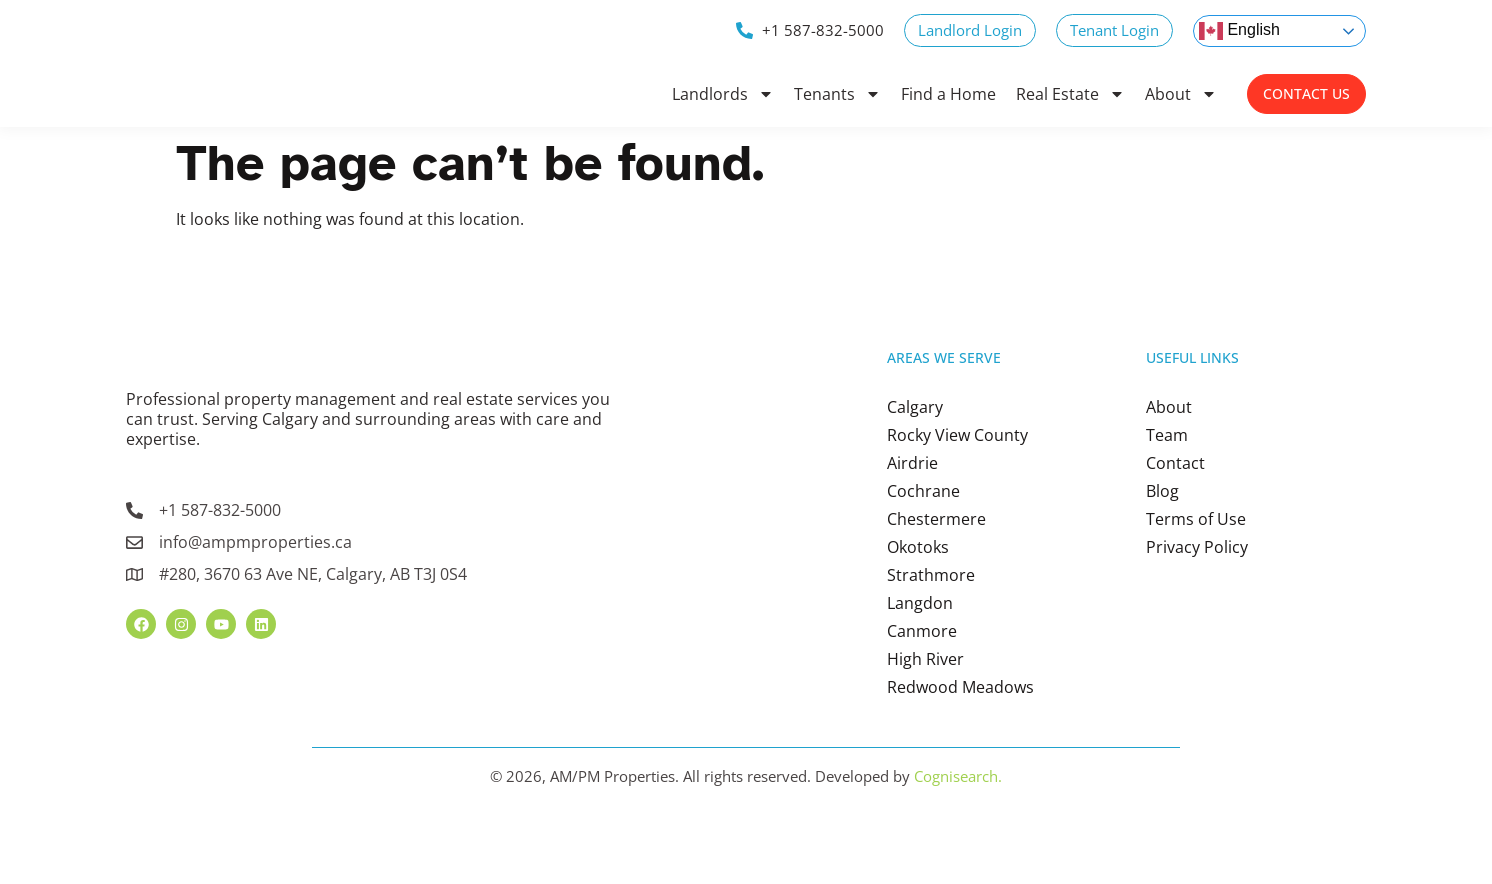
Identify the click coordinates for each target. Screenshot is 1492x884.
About (1181, 94)
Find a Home (948, 94)
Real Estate (1070, 94)
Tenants (837, 94)
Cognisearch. (958, 836)
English (1239, 31)
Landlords (723, 94)
